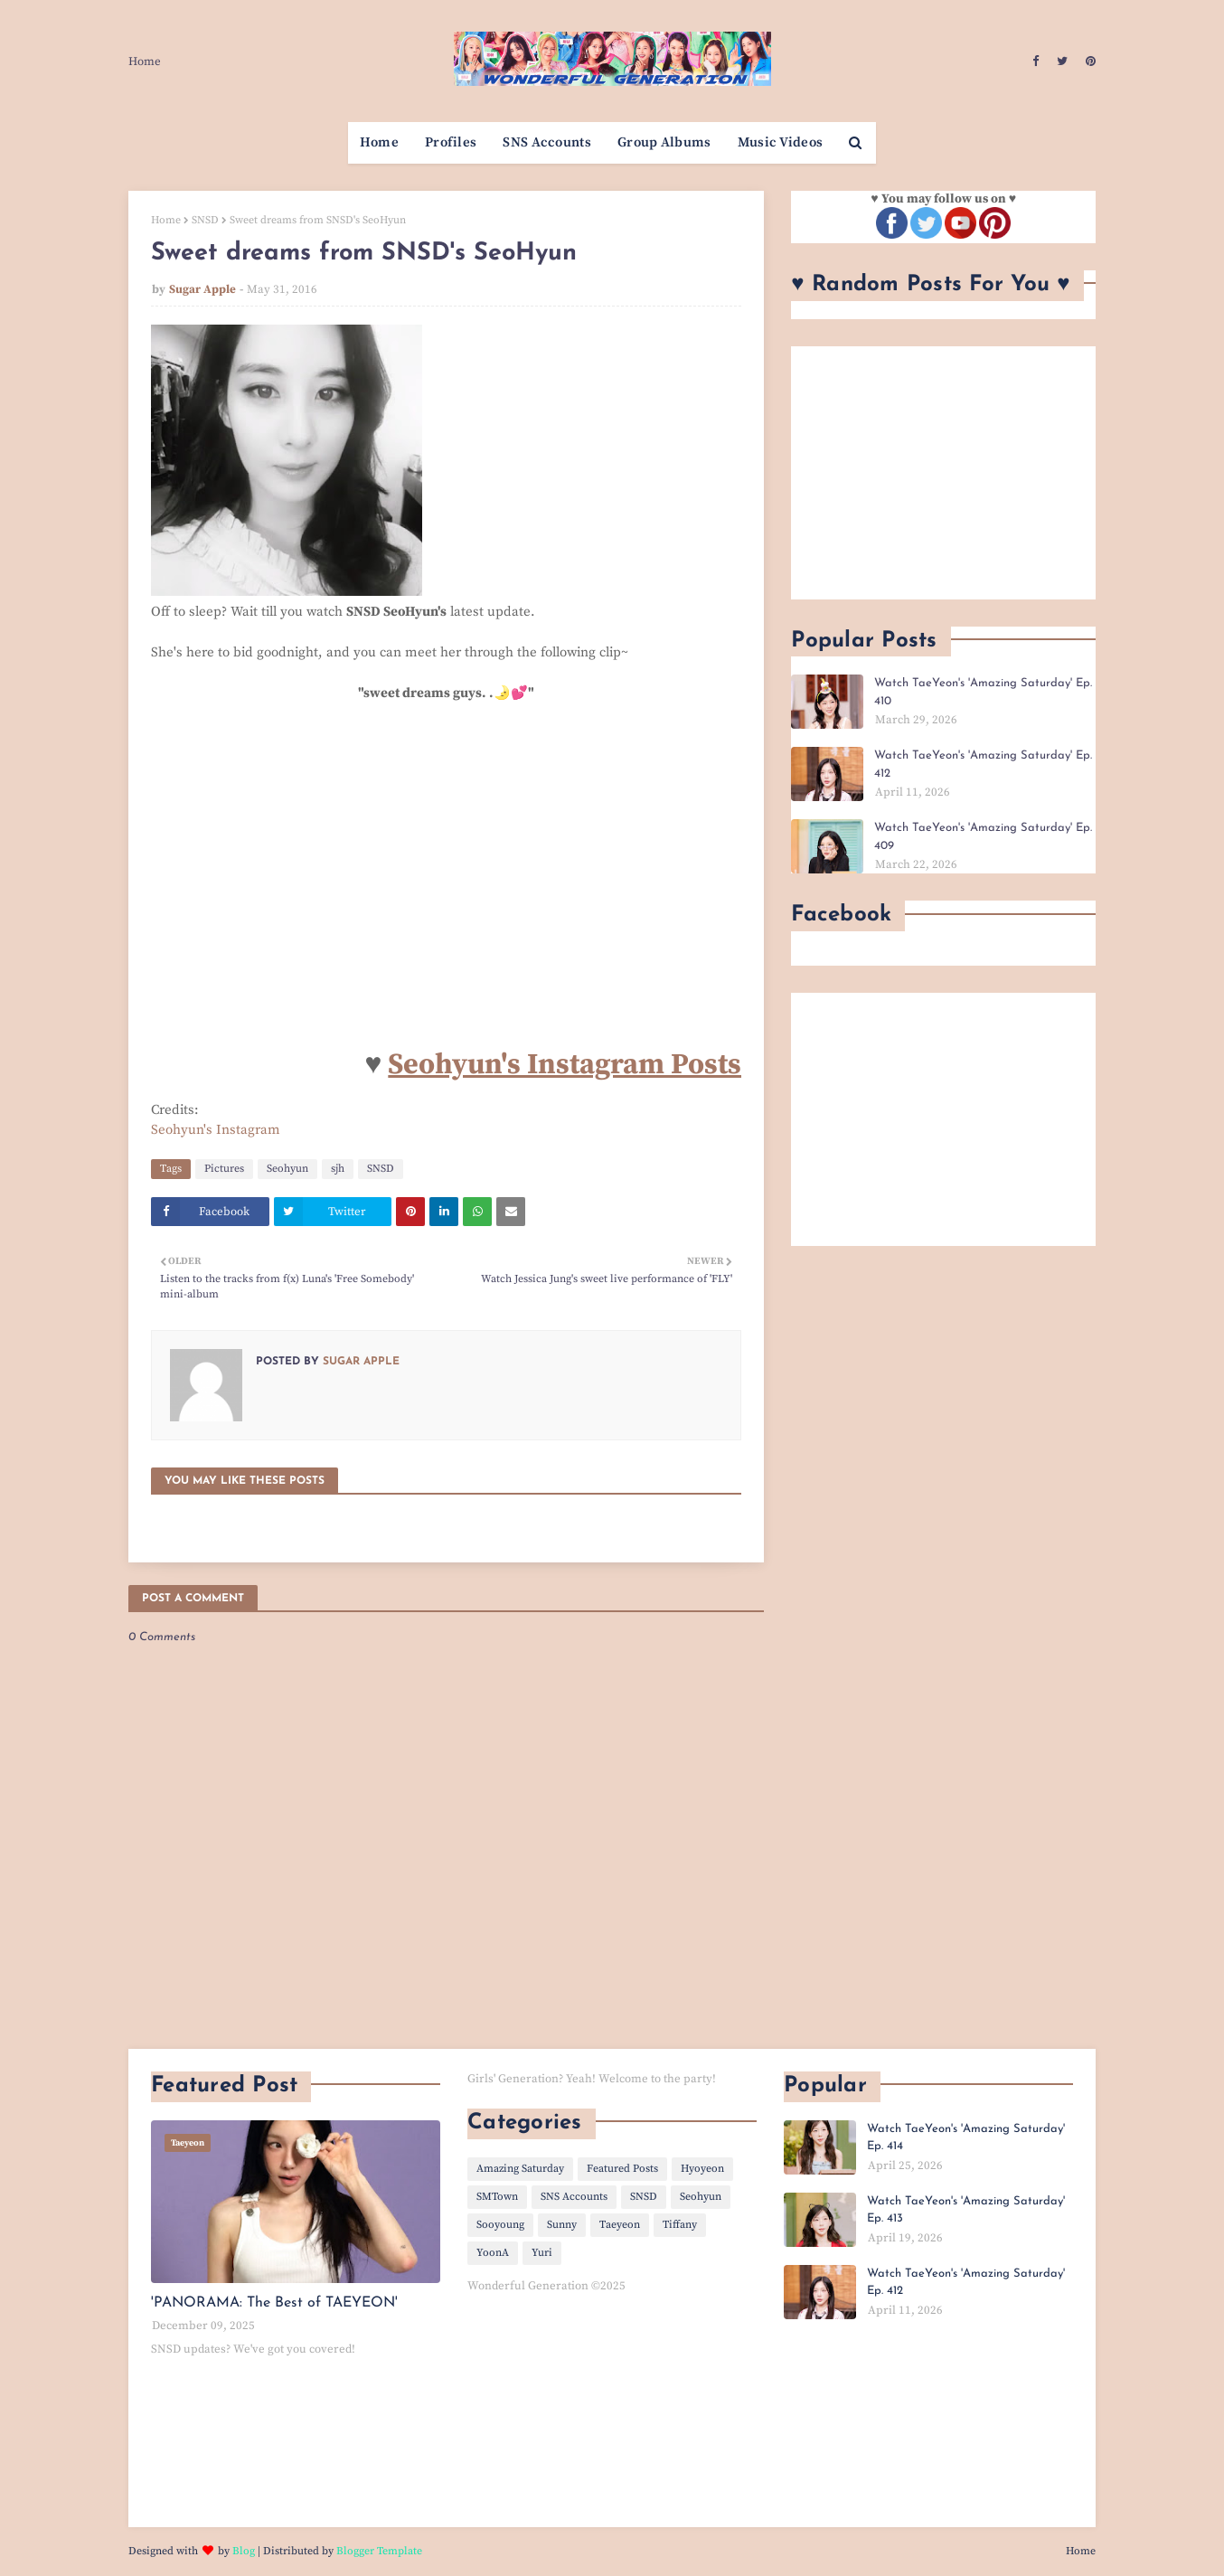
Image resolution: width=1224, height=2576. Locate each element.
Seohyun (287, 1168)
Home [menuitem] (379, 142)
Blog (243, 2551)
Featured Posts (622, 2168)
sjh (337, 1168)
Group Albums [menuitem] (664, 142)
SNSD (205, 220)
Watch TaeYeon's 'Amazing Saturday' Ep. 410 (983, 692)
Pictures (224, 1168)
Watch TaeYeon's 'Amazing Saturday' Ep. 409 (983, 837)
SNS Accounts (574, 2196)
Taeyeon (619, 2225)
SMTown (497, 2196)
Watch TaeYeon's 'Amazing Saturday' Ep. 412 (983, 764)
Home (144, 61)
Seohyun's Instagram (215, 1129)
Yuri (542, 2253)
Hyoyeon (702, 2168)
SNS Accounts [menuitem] (547, 142)
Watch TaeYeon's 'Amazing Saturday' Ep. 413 (966, 2210)
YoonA (492, 2253)
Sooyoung (500, 2225)
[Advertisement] (943, 472)
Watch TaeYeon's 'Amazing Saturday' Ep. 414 (966, 2138)
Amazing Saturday (520, 2168)
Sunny (562, 2225)
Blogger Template (379, 2551)
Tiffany (680, 2225)
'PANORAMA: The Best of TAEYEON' (274, 2303)
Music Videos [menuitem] (781, 142)
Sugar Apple (202, 289)
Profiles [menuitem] (450, 142)
